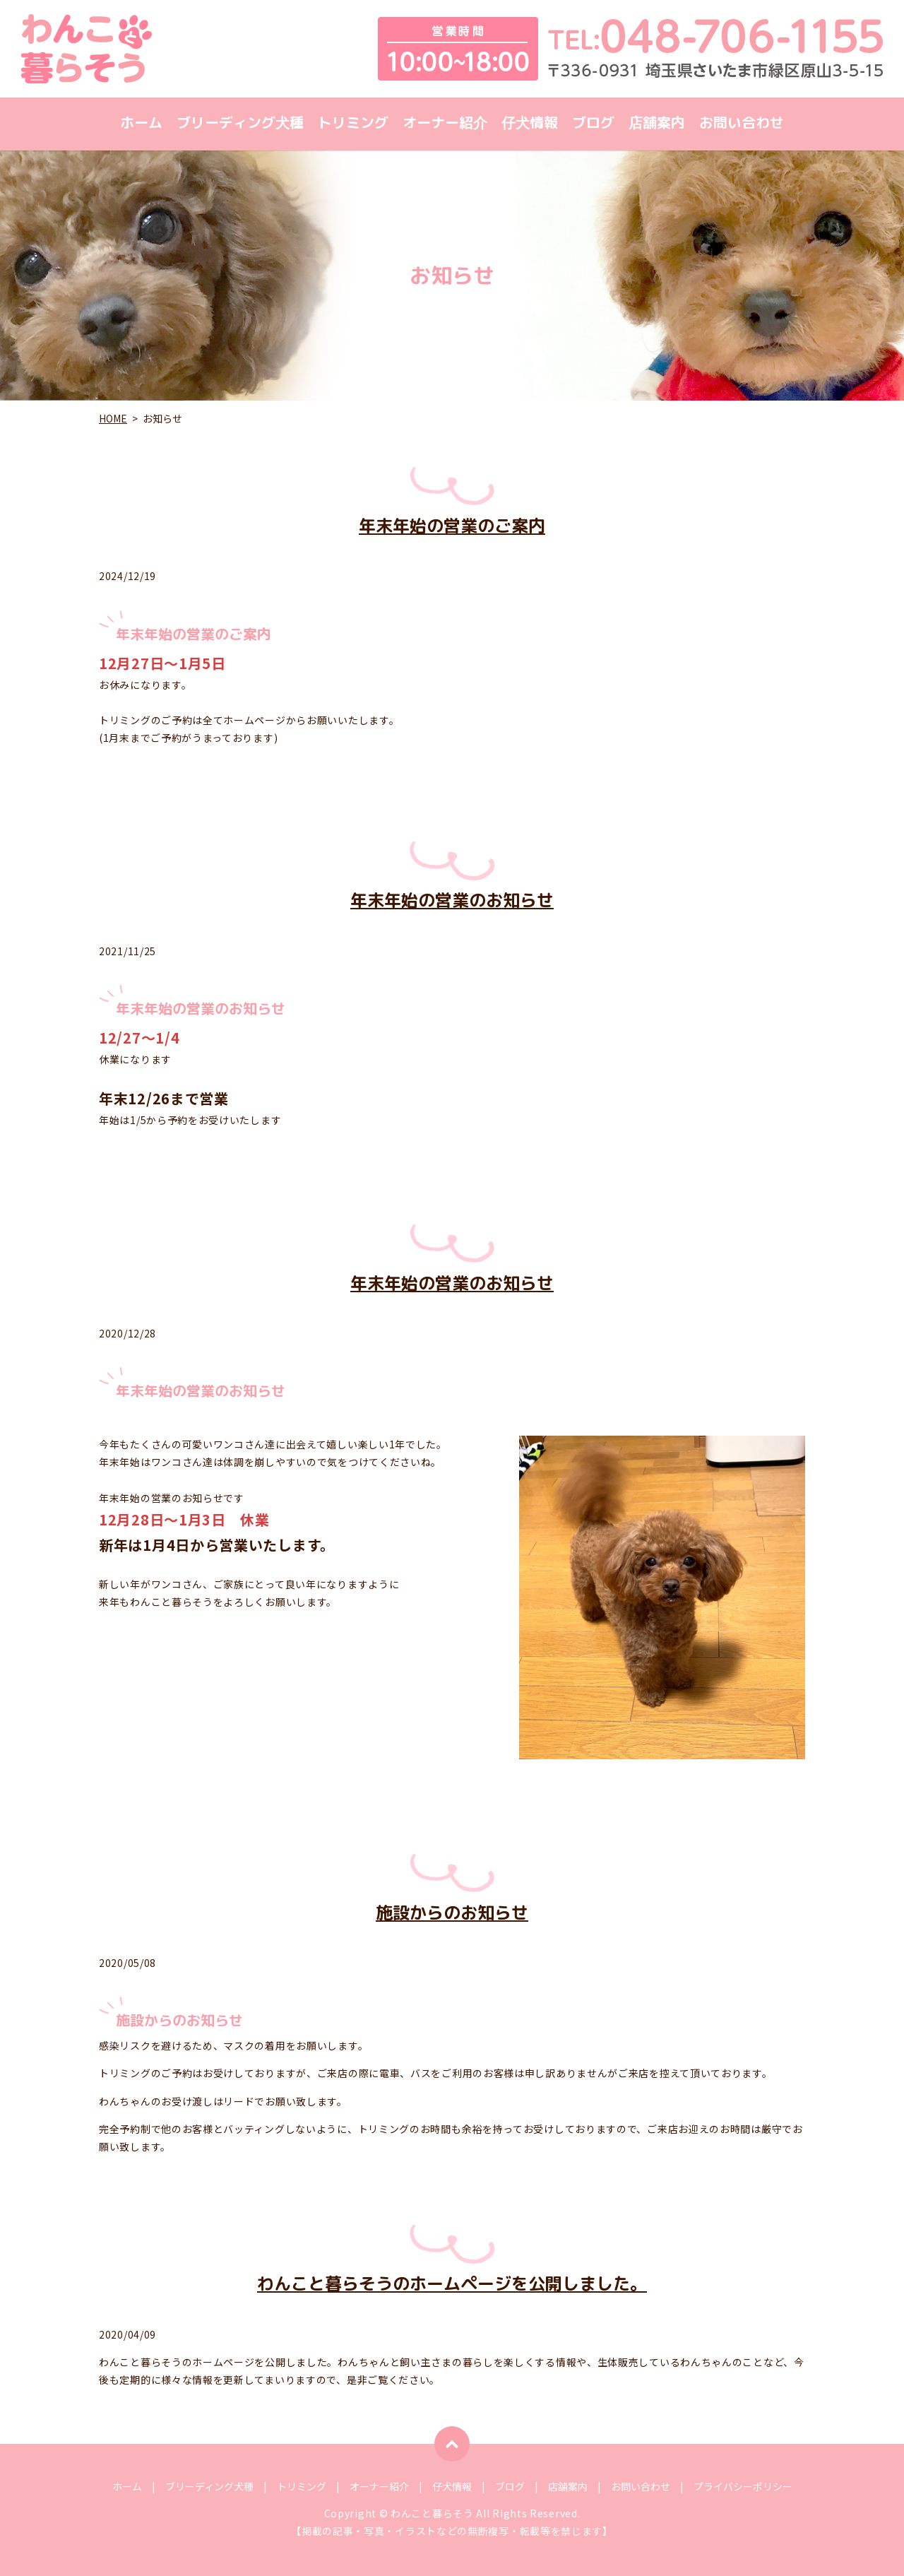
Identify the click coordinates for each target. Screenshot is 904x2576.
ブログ (593, 124)
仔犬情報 (529, 124)
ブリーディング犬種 (240, 124)
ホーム (141, 124)
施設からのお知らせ (452, 1913)
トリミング (353, 124)
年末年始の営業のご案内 (452, 526)
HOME (113, 418)
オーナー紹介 (445, 124)
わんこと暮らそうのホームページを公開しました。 (452, 2283)
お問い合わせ (741, 124)
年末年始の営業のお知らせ (452, 900)
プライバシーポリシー (743, 2486)
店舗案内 (657, 124)
